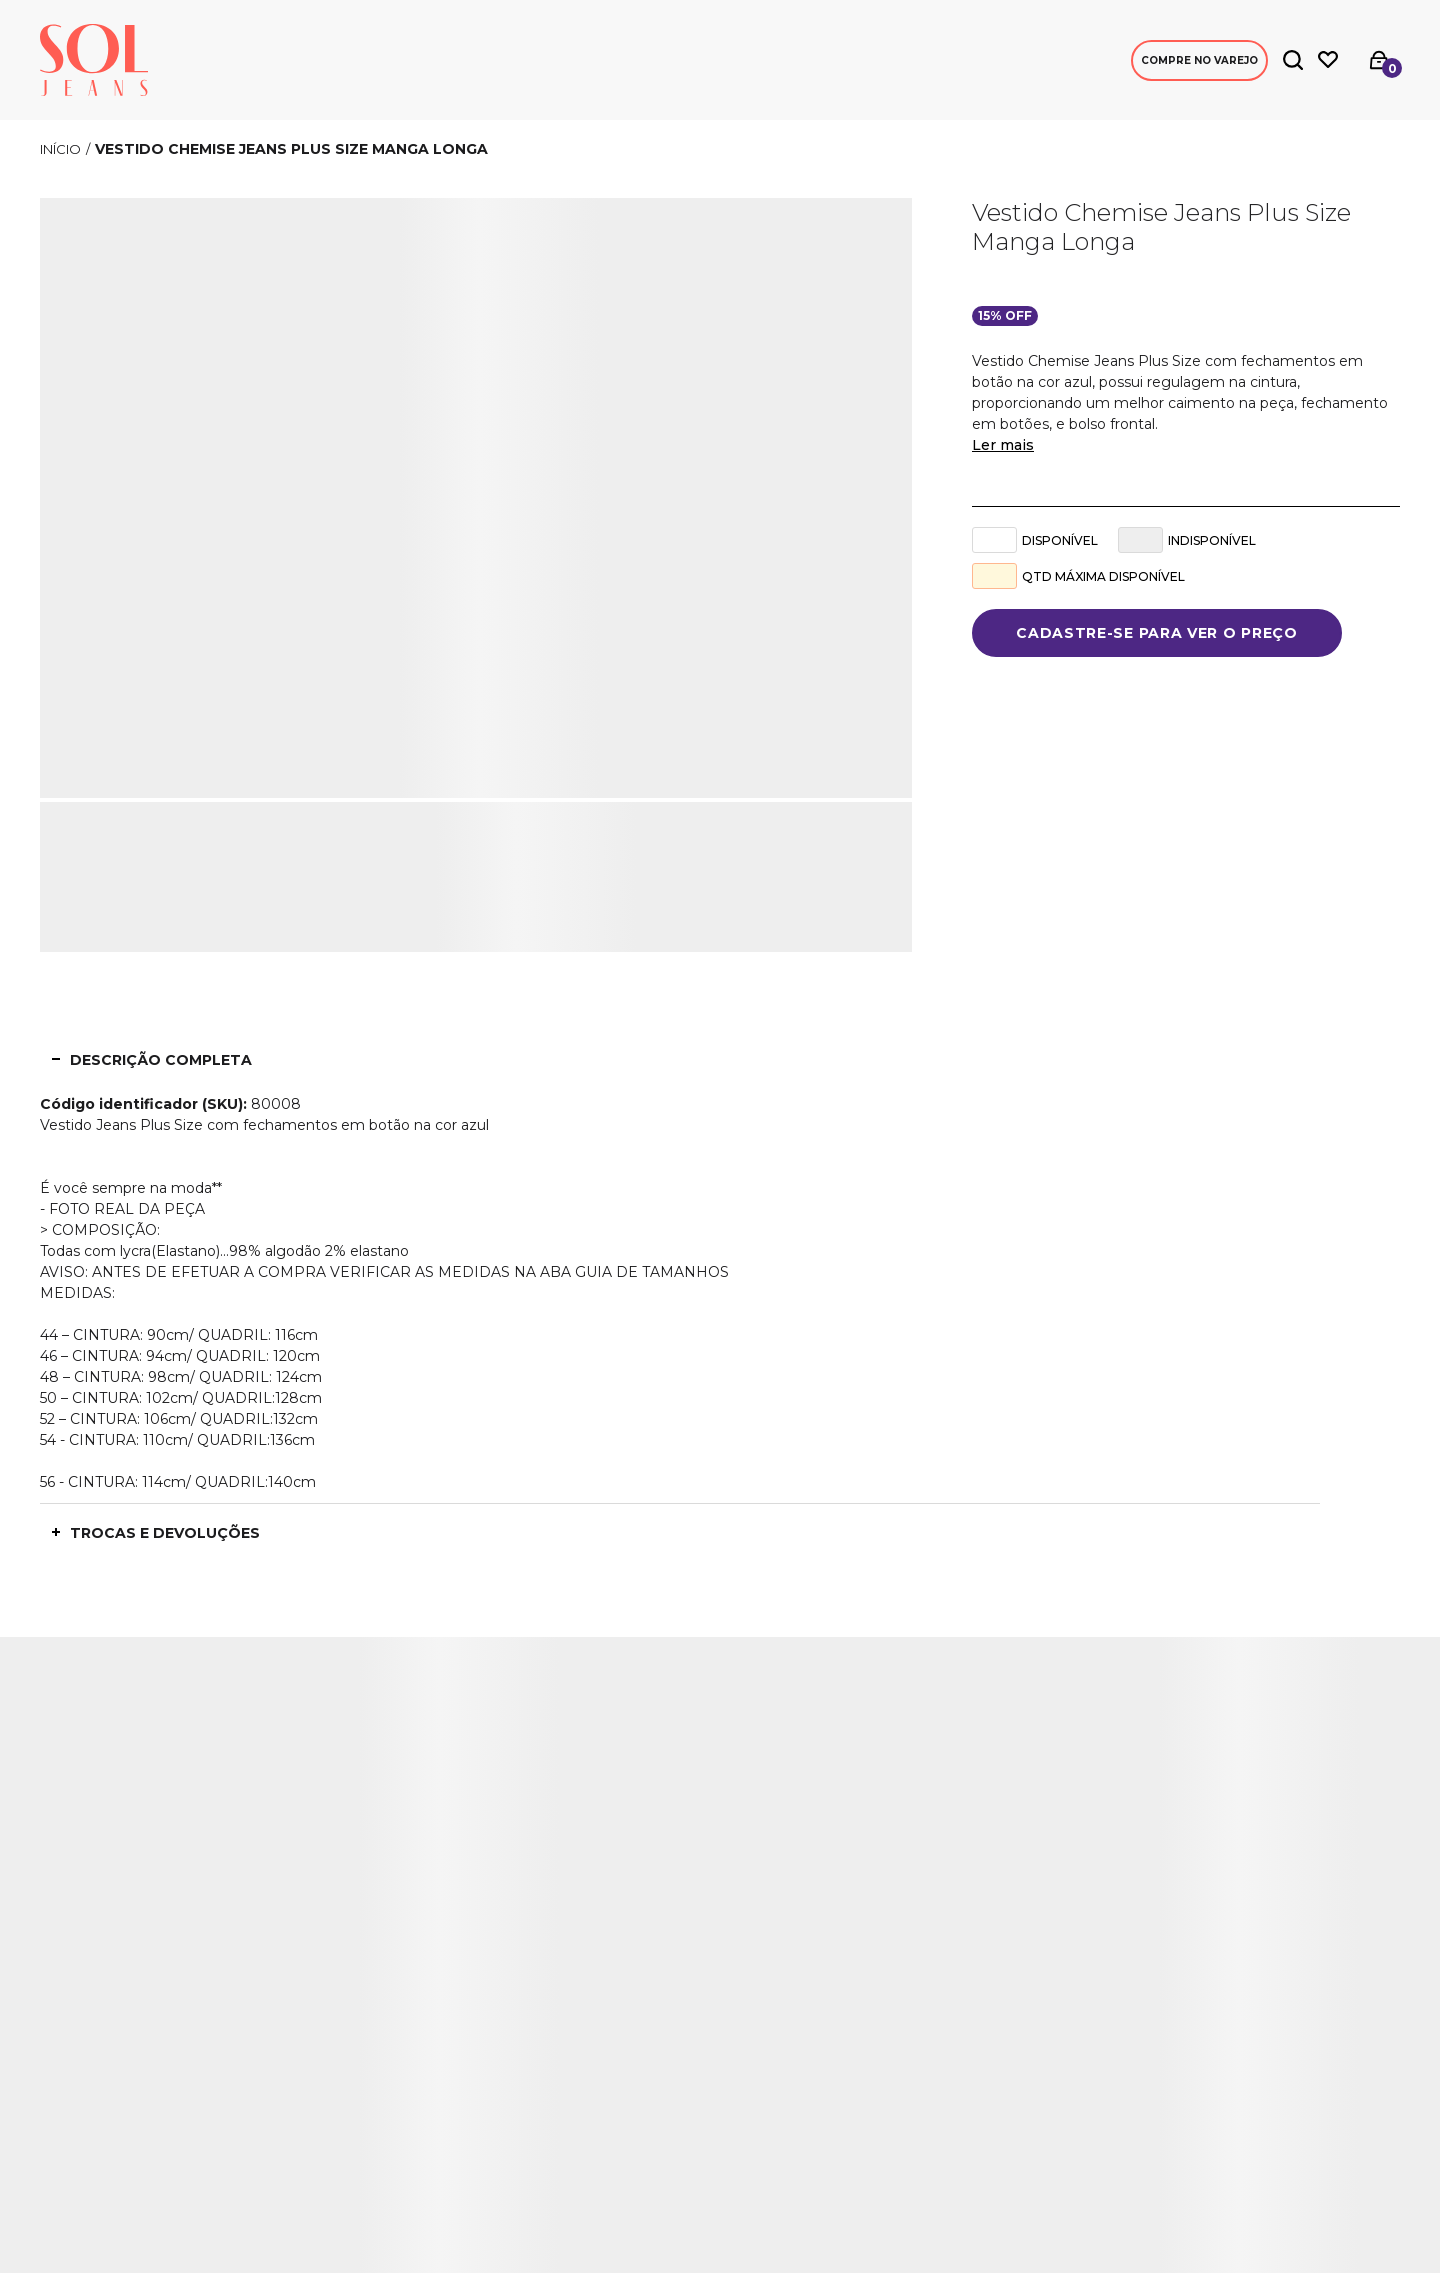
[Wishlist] (1328, 60)
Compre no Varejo (1199, 60)
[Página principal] (94, 60)
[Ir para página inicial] (60, 149)
